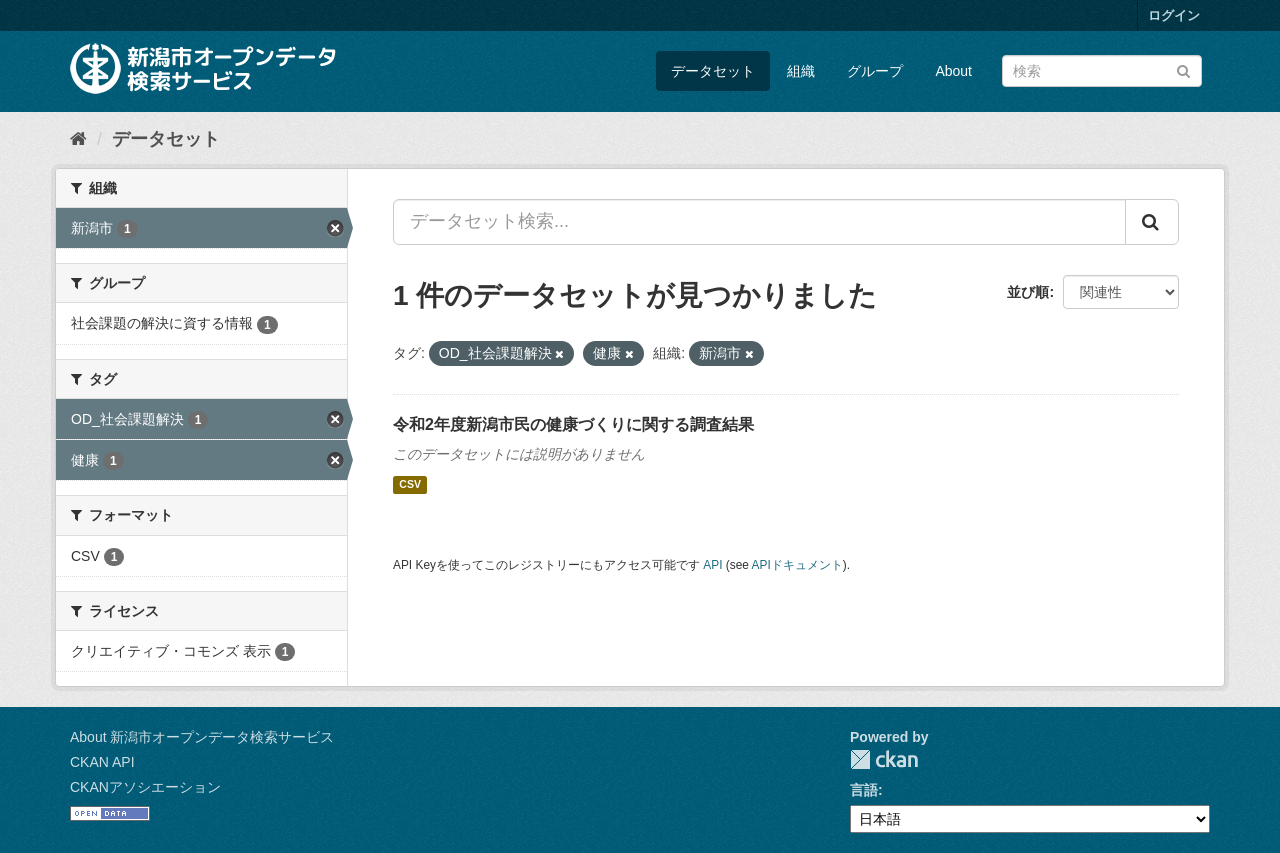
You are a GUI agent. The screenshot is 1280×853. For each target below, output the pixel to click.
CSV (410, 485)
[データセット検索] (1102, 71)
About (953, 71)
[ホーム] (78, 139)
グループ (875, 71)
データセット (713, 71)
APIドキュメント (797, 565)
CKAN (884, 759)
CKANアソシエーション (145, 787)
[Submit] (1183, 69)
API (712, 565)
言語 (864, 790)
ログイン (1174, 15)
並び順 (1028, 292)
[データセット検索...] (759, 222)
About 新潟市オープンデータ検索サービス (202, 737)
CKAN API (102, 762)
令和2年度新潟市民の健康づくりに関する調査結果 (573, 424)
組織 (801, 71)
